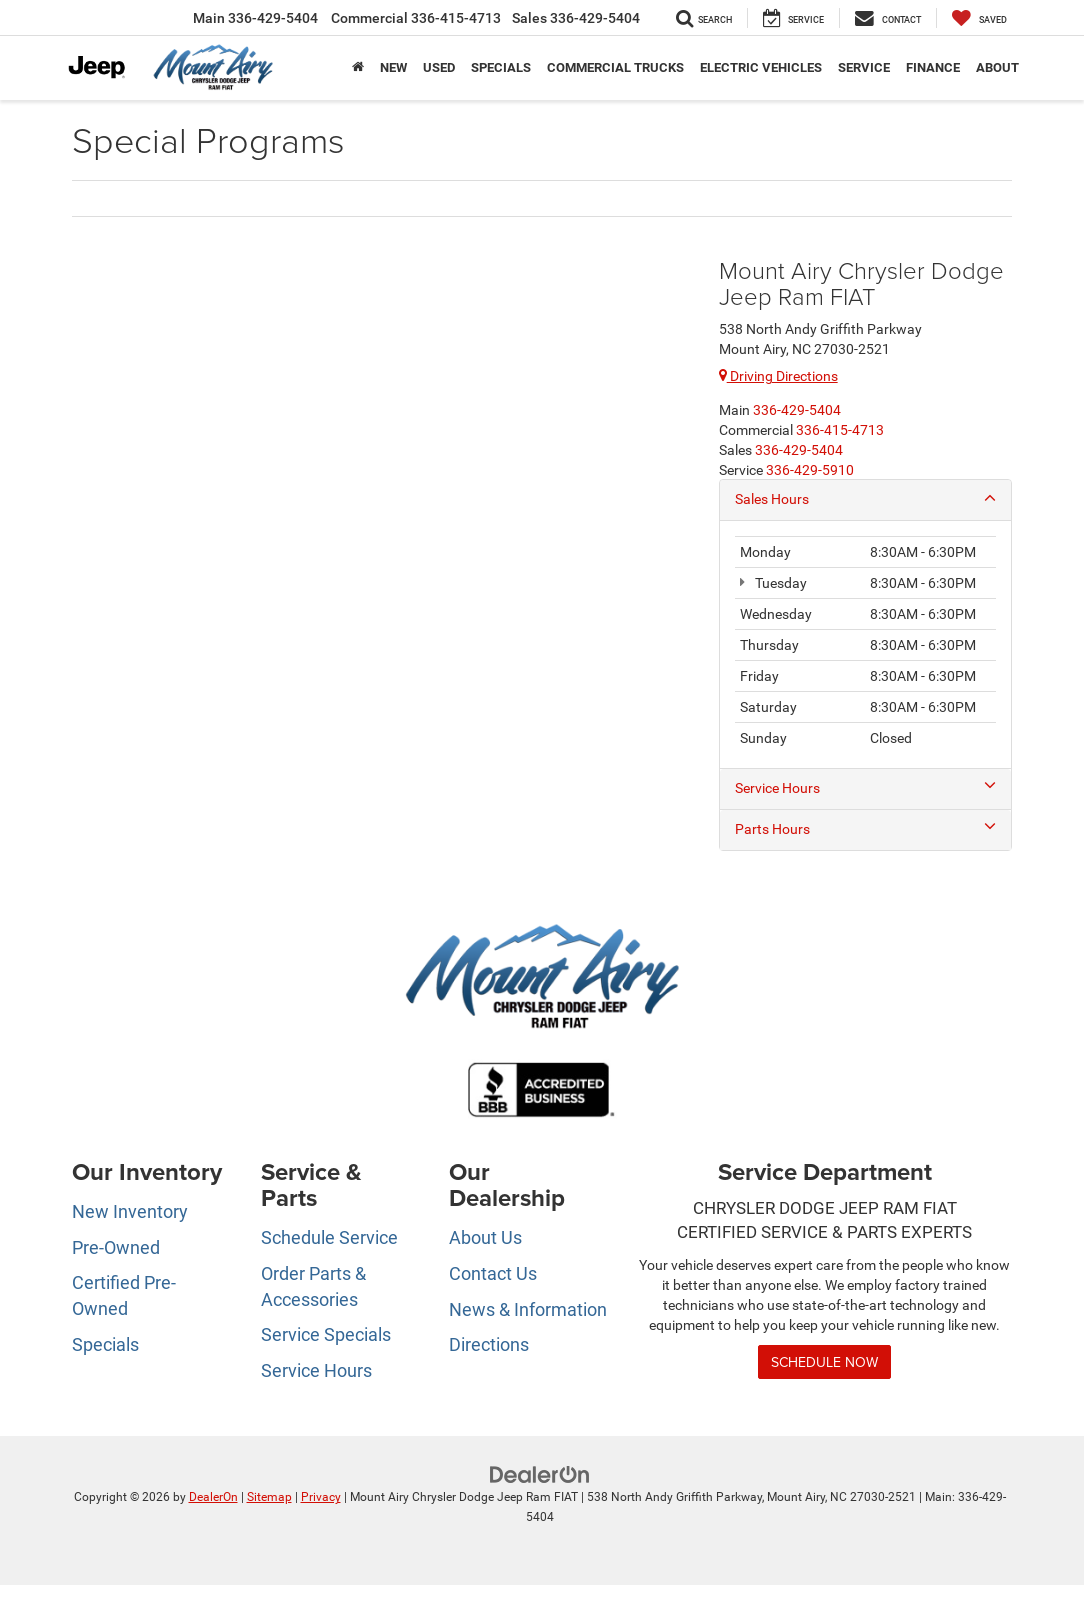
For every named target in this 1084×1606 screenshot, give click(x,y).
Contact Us (493, 1274)
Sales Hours (865, 499)
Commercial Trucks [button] (615, 67)
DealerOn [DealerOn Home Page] (213, 1498)
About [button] (997, 67)
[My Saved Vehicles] (979, 18)
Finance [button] (933, 67)
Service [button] (864, 67)
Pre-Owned (116, 1247)
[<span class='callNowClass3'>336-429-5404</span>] (799, 450)
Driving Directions (778, 376)
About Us (485, 1238)
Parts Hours (865, 829)
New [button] (393, 67)
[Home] (358, 68)
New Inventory (130, 1212)
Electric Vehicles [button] (761, 67)
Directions (489, 1345)
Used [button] (439, 67)
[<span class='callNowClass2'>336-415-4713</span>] (840, 430)
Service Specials (326, 1335)
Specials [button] (501, 67)
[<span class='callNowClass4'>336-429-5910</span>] (810, 470)
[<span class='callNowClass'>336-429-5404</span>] (797, 410)
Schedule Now (824, 1363)
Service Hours (865, 788)
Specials (105, 1345)
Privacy (321, 1498)
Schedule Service (329, 1238)
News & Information (528, 1310)
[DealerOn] (540, 1475)
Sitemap (269, 1498)
